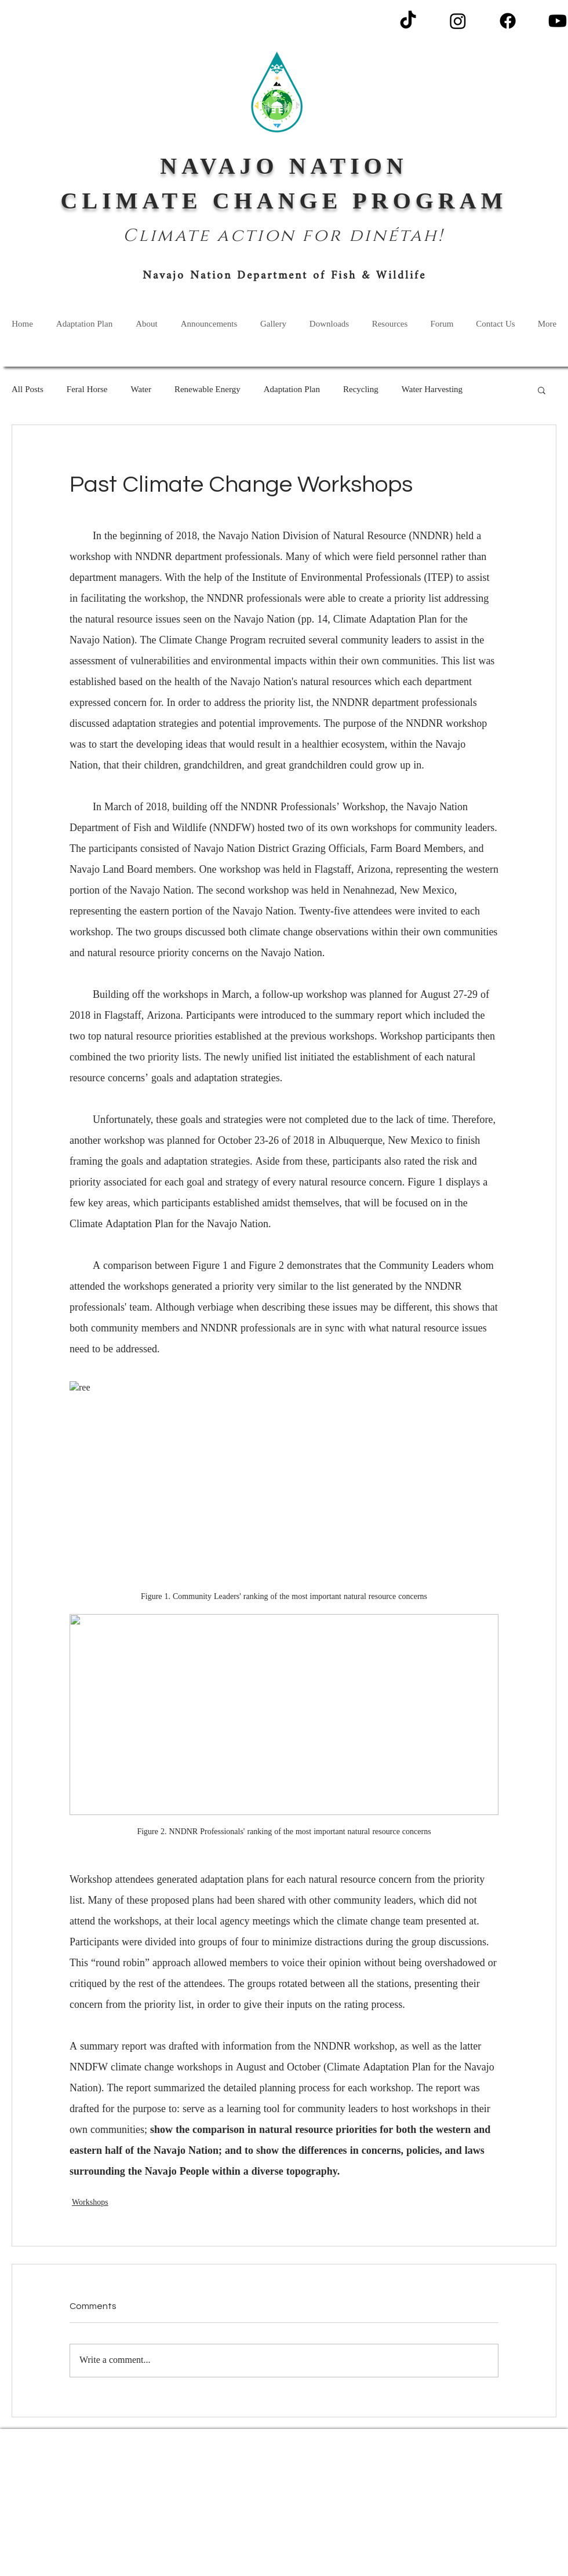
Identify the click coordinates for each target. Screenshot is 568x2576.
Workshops (90, 2203)
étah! (416, 235)
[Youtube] (557, 20)
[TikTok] (408, 20)
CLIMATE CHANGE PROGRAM (284, 201)
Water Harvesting (432, 390)
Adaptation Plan (292, 390)
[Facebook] (507, 20)
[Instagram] (457, 20)
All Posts (27, 390)
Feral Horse (87, 390)
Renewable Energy (207, 390)
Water (141, 390)
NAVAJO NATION (283, 166)
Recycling (360, 390)
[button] (541, 389)
